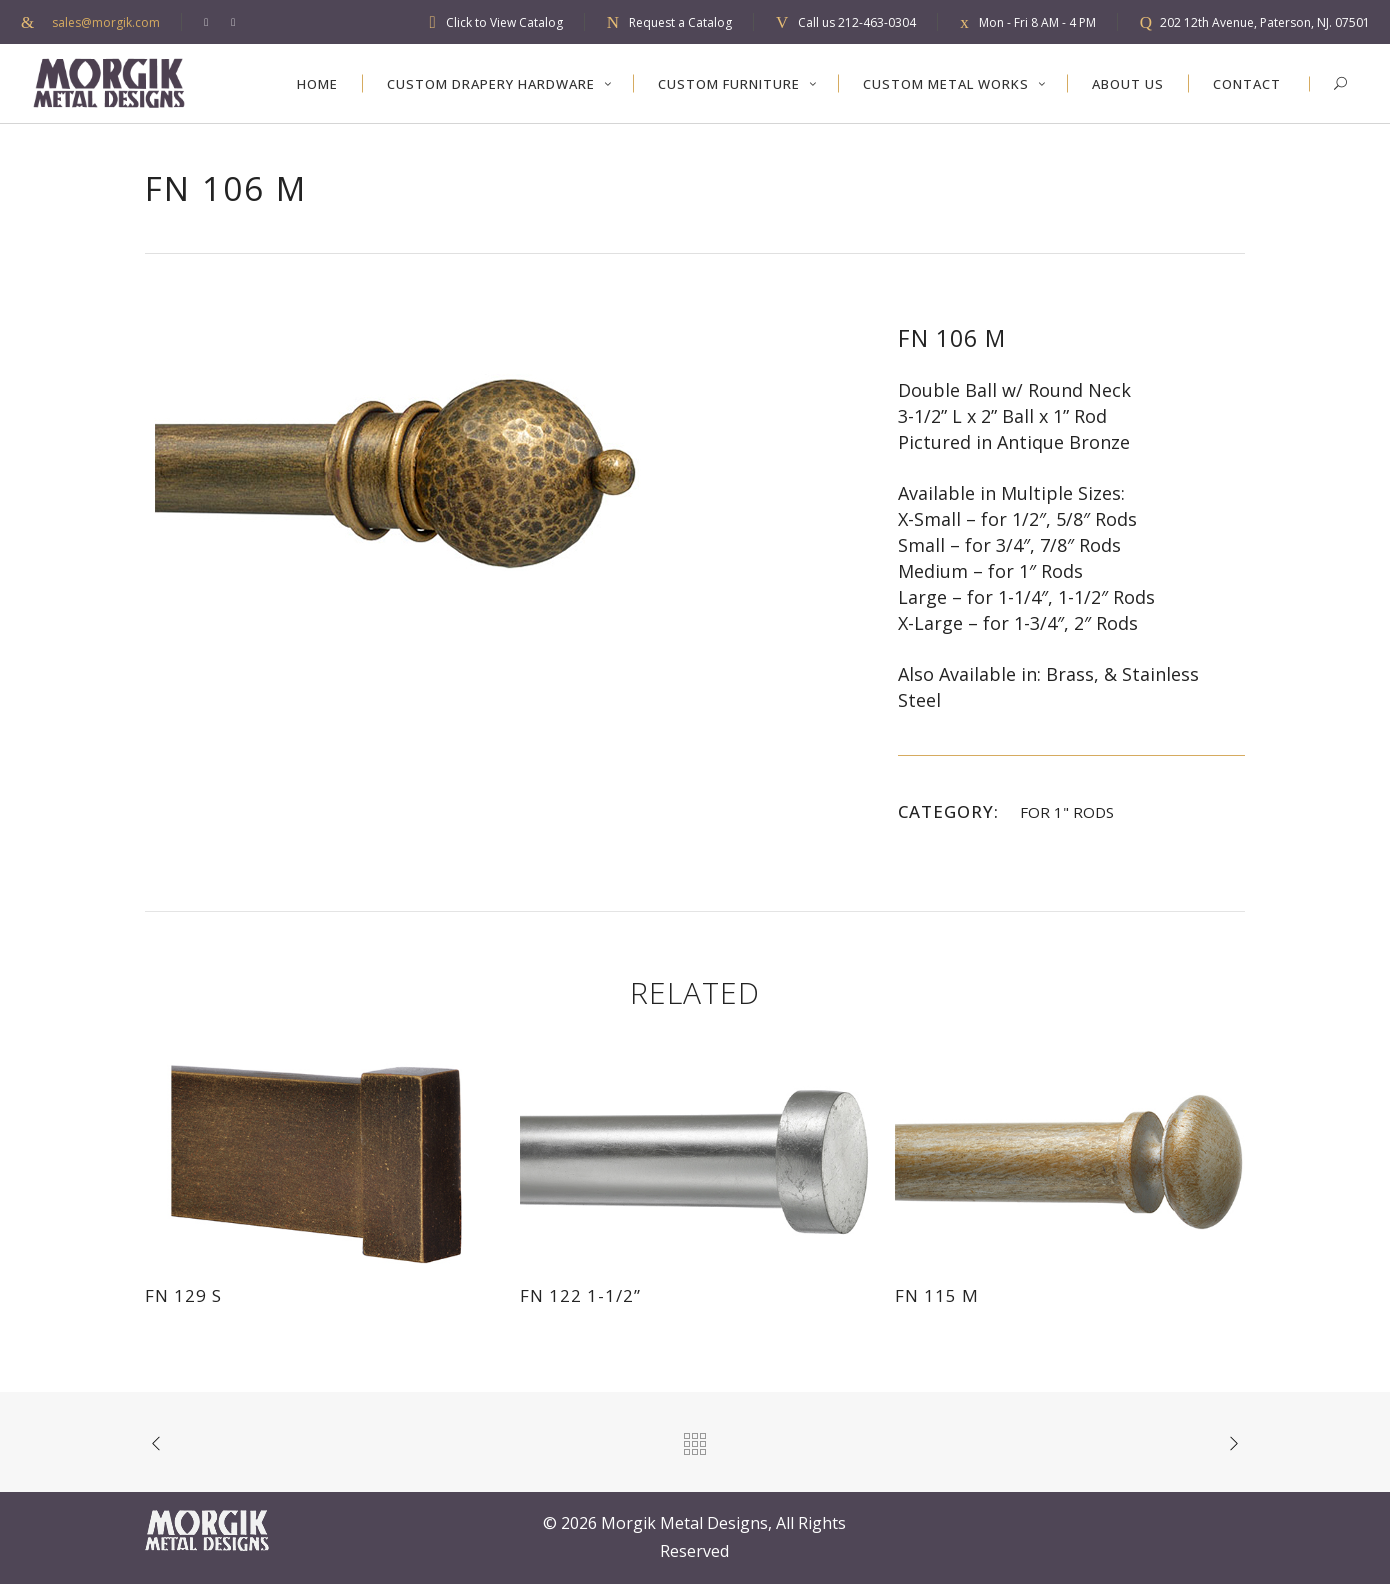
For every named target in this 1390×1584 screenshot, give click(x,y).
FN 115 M (937, 1295)
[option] (502, 472)
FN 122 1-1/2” (580, 1295)
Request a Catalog (680, 22)
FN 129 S (183, 1295)
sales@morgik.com (106, 22)
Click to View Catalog (504, 22)
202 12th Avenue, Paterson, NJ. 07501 (1265, 22)
